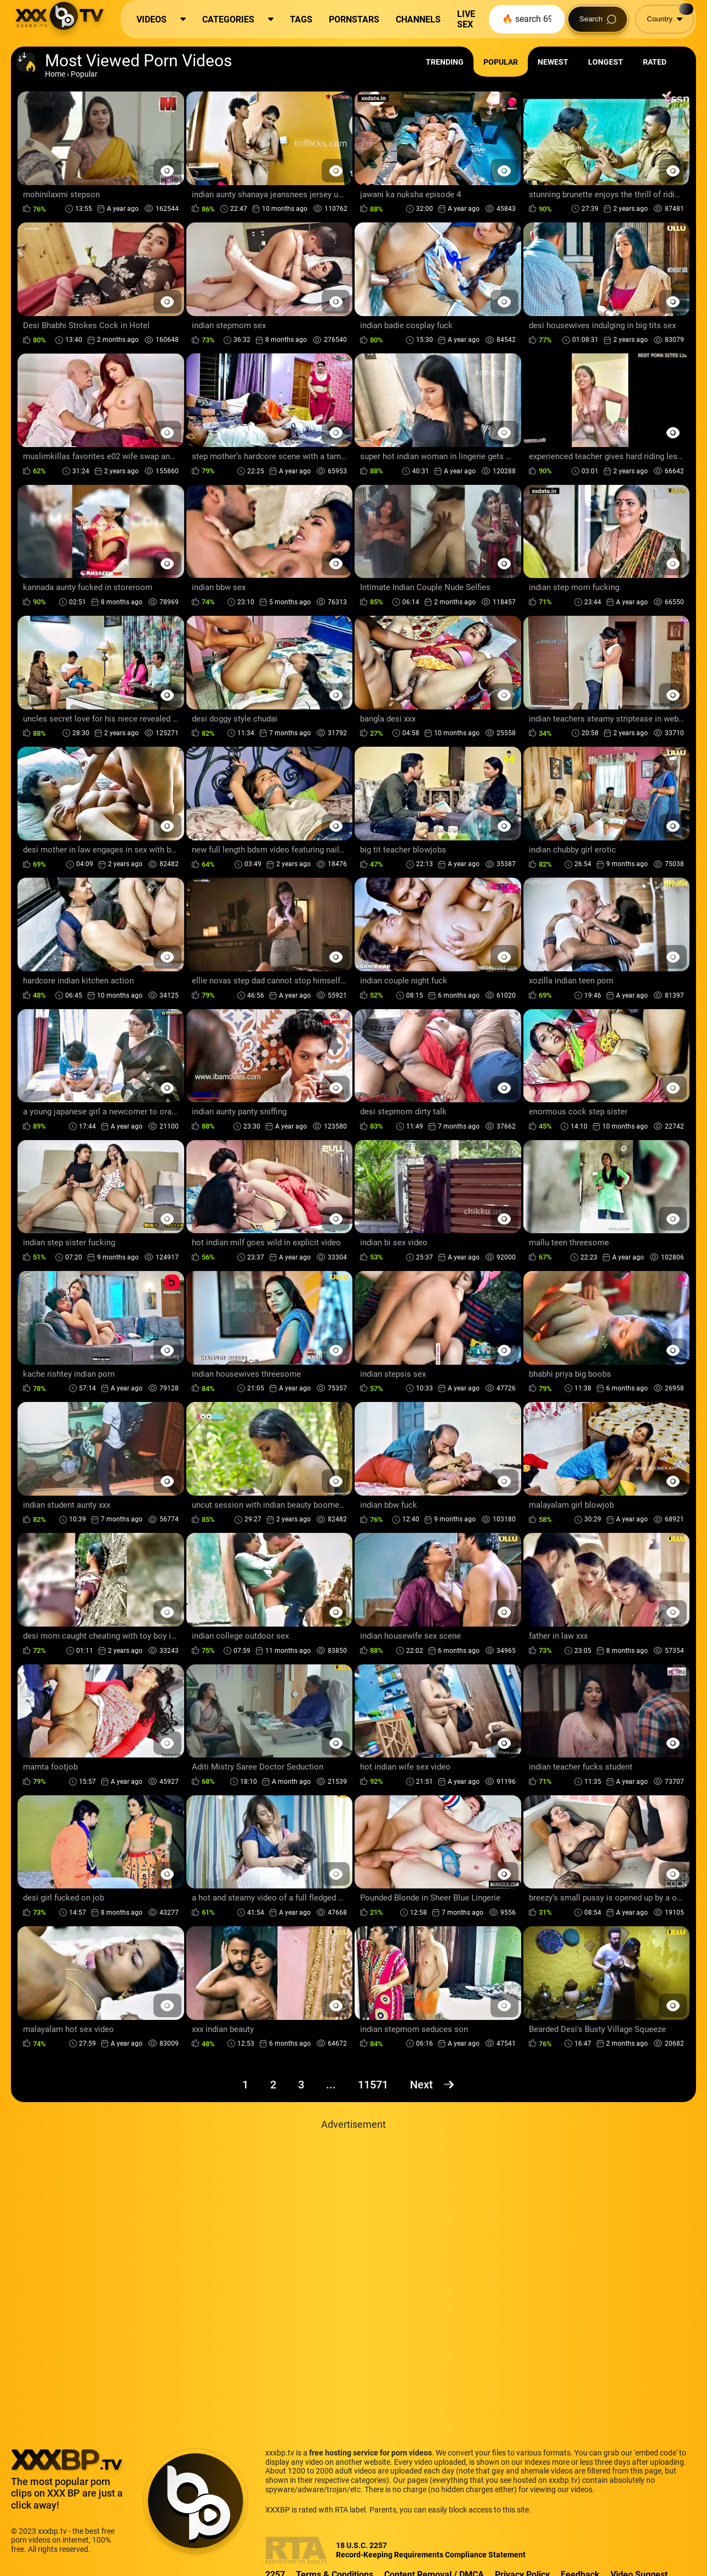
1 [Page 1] (245, 2084)
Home (55, 74)
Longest (605, 62)
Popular (500, 62)
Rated (654, 62)
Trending (445, 62)
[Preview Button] (167, 170)
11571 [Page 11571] (373, 2084)
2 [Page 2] (273, 2084)
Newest (553, 62)
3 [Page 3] (301, 2084)
